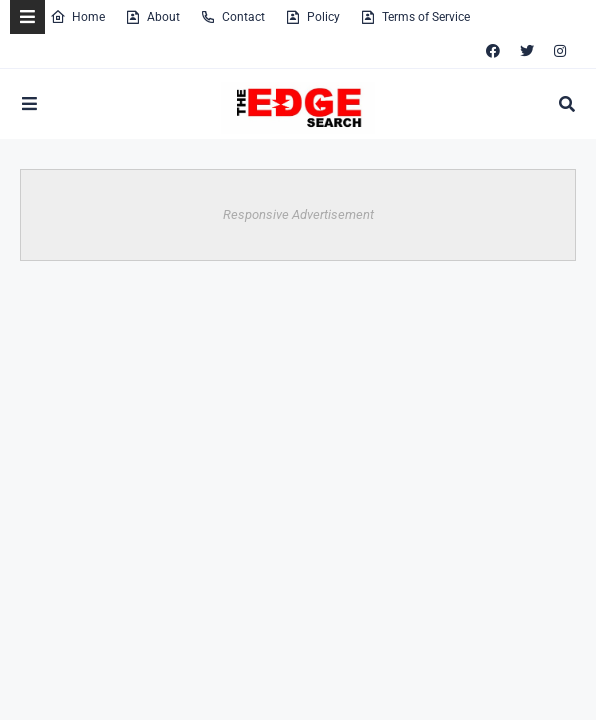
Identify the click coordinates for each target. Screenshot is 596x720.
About (152, 17)
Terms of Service (415, 17)
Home (77, 17)
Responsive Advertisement (298, 214)
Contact (232, 17)
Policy (312, 17)
